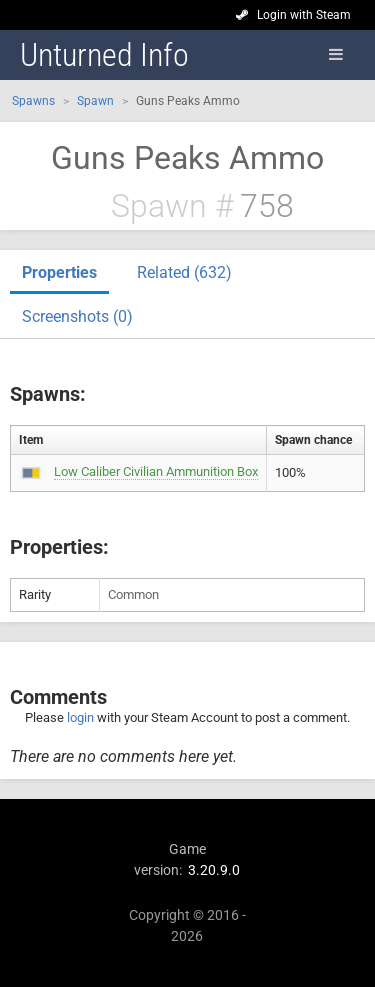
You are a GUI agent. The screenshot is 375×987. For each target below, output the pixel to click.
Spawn (95, 101)
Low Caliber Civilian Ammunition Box (156, 471)
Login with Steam (304, 15)
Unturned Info (104, 55)
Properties (59, 272)
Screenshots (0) (77, 316)
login (80, 717)
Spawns (33, 101)
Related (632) (184, 272)
